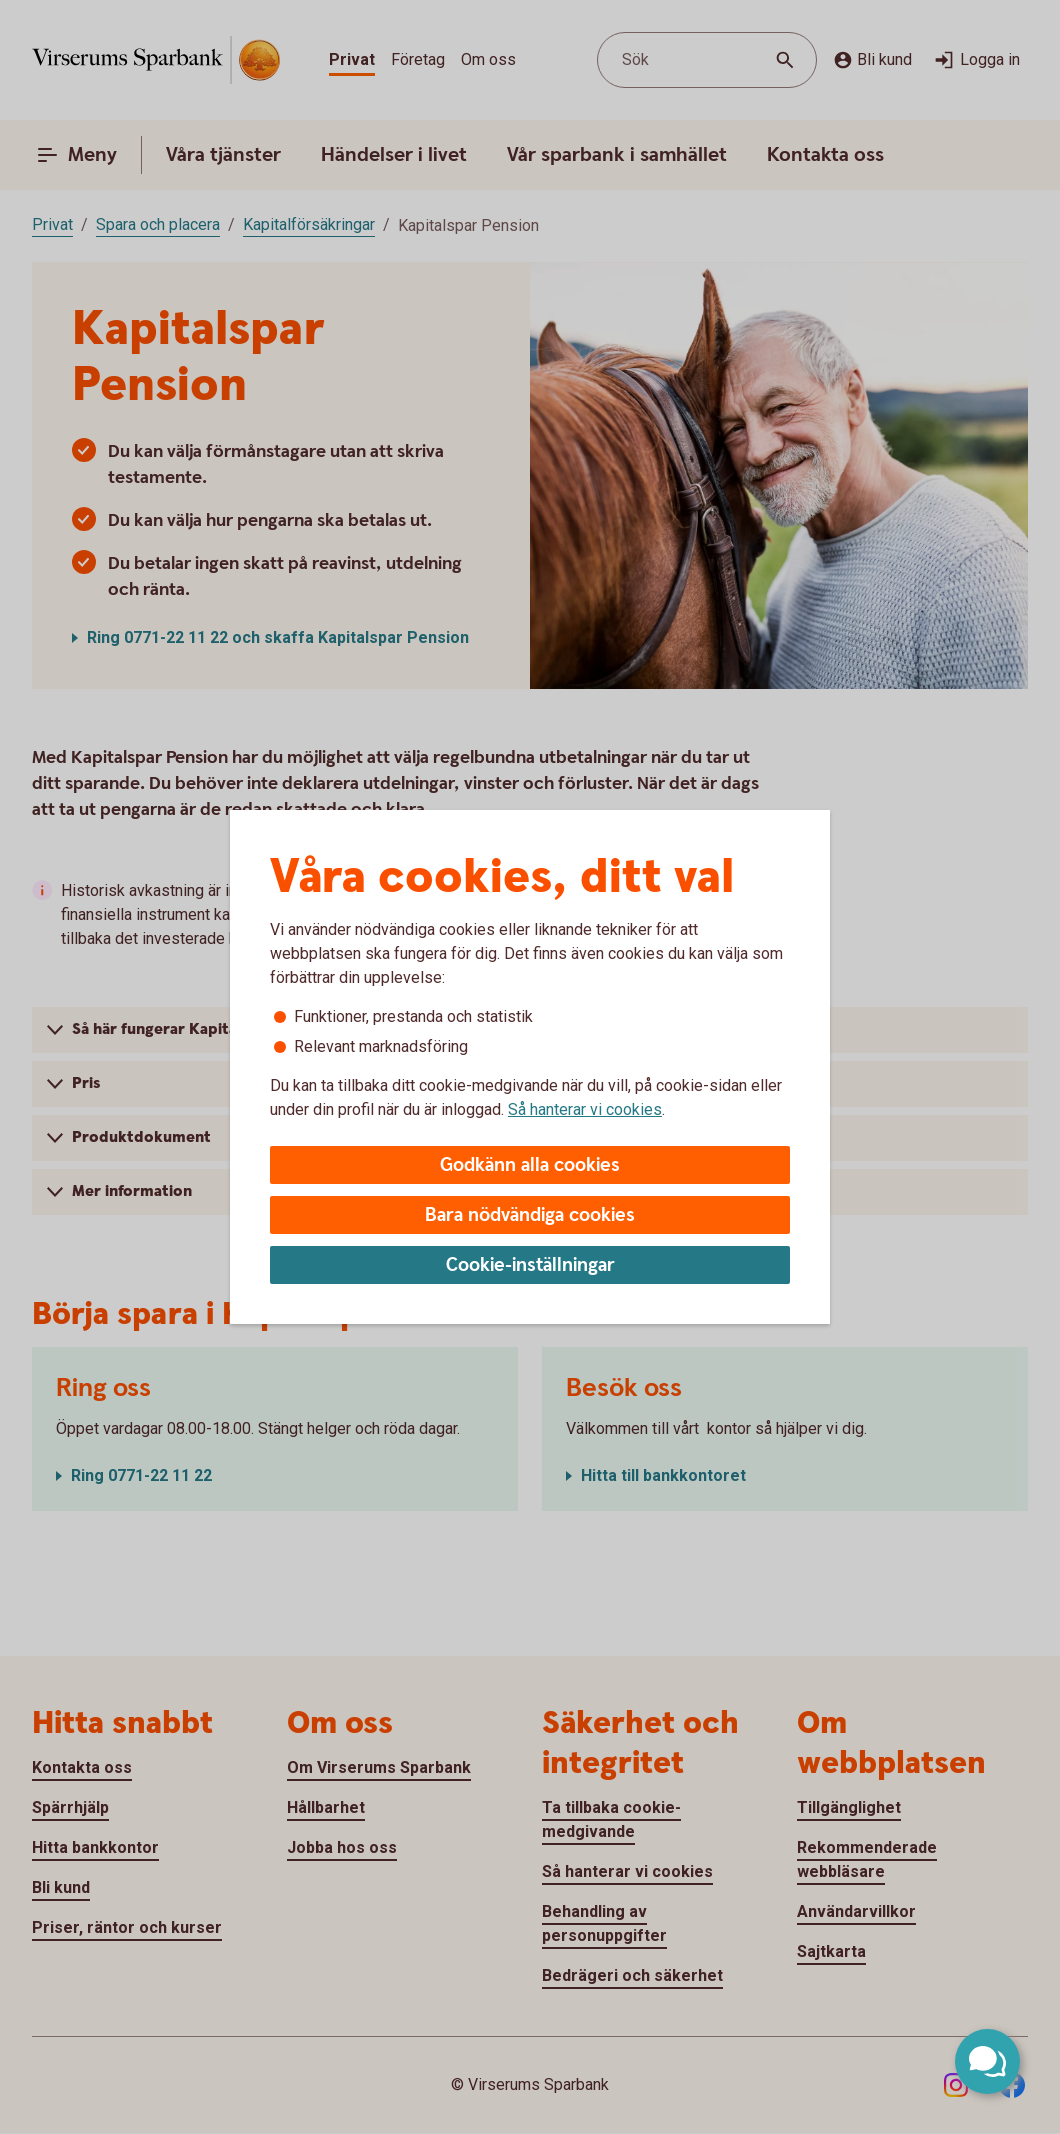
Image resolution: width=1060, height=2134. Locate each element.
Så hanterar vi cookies (585, 1109)
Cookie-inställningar (530, 1265)
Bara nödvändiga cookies (530, 1215)
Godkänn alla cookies (530, 1165)
